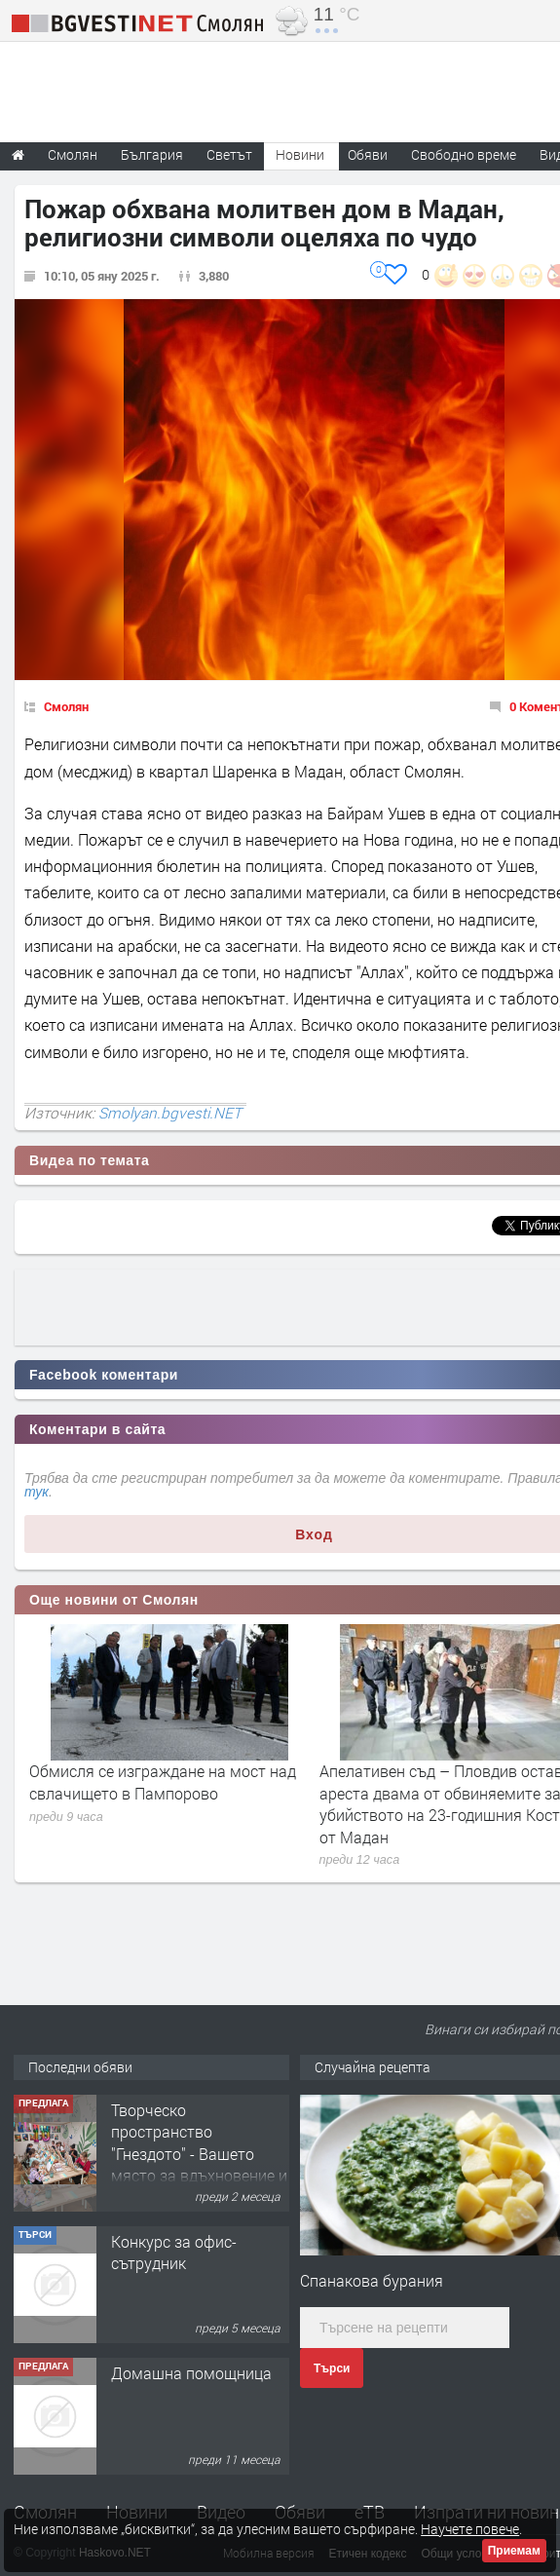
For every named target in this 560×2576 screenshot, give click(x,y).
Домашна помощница (191, 2373)
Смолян (66, 706)
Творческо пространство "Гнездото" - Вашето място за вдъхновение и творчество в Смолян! (199, 2154)
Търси (332, 2368)
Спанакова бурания (371, 2280)
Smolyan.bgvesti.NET (170, 1112)
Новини (300, 154)
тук (36, 1491)
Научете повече (470, 2528)
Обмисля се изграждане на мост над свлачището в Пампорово (162, 1781)
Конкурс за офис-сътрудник (174, 2252)
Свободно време (463, 154)
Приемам (514, 2550)
